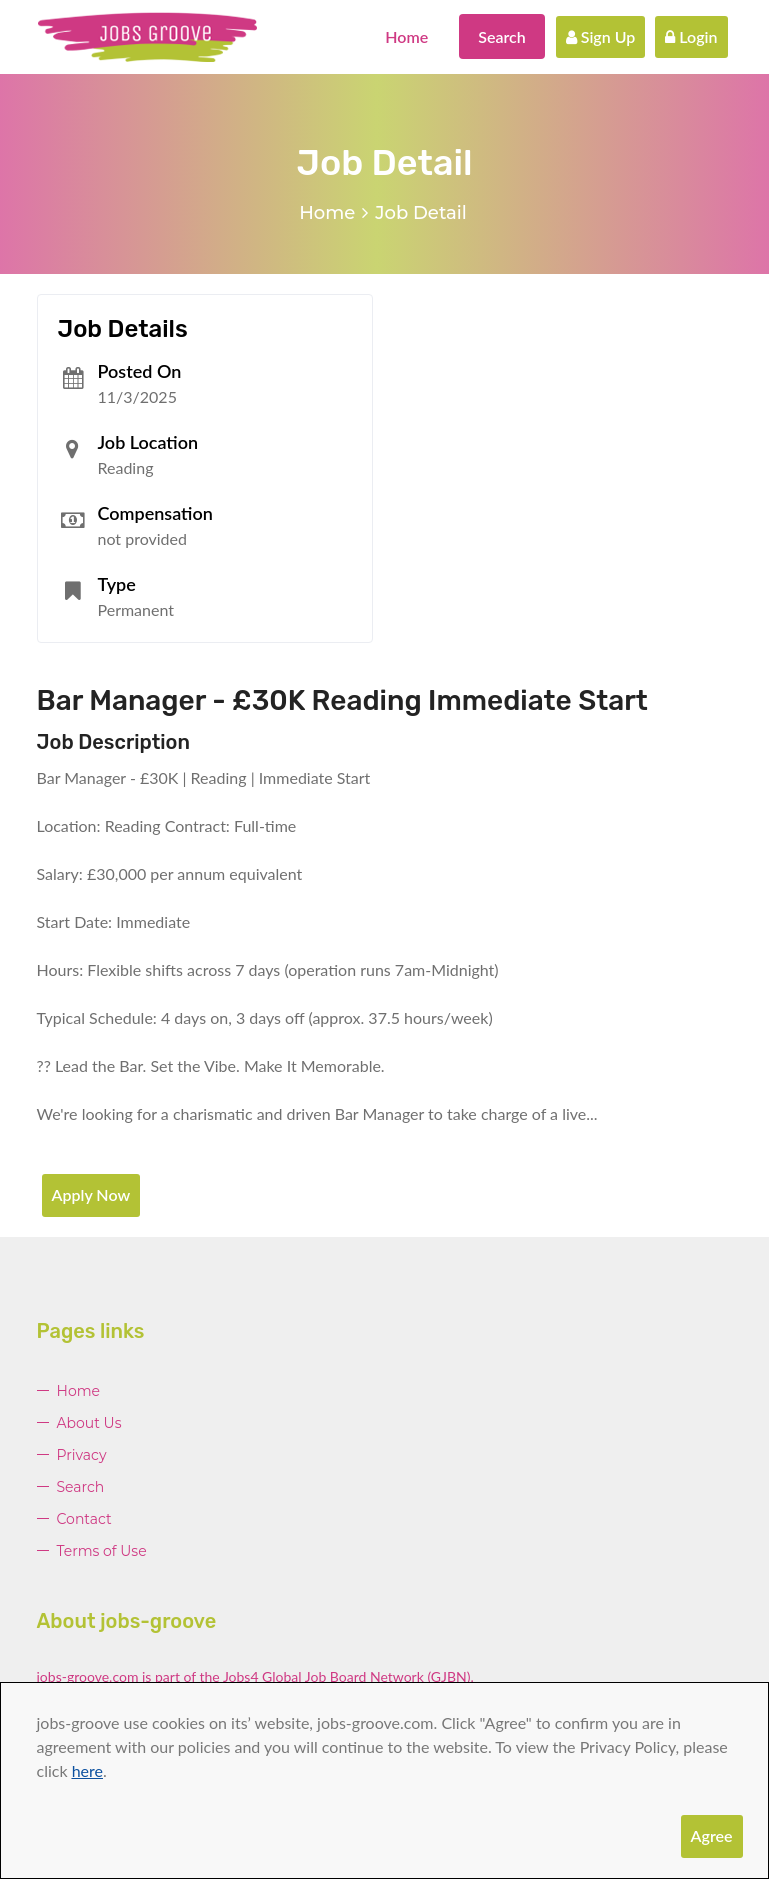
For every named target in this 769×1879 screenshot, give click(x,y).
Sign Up (601, 36)
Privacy (82, 1455)
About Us (89, 1423)
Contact (84, 1519)
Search (502, 36)
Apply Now (91, 1194)
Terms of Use (102, 1551)
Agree (712, 1835)
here (87, 1770)
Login (691, 36)
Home (406, 36)
